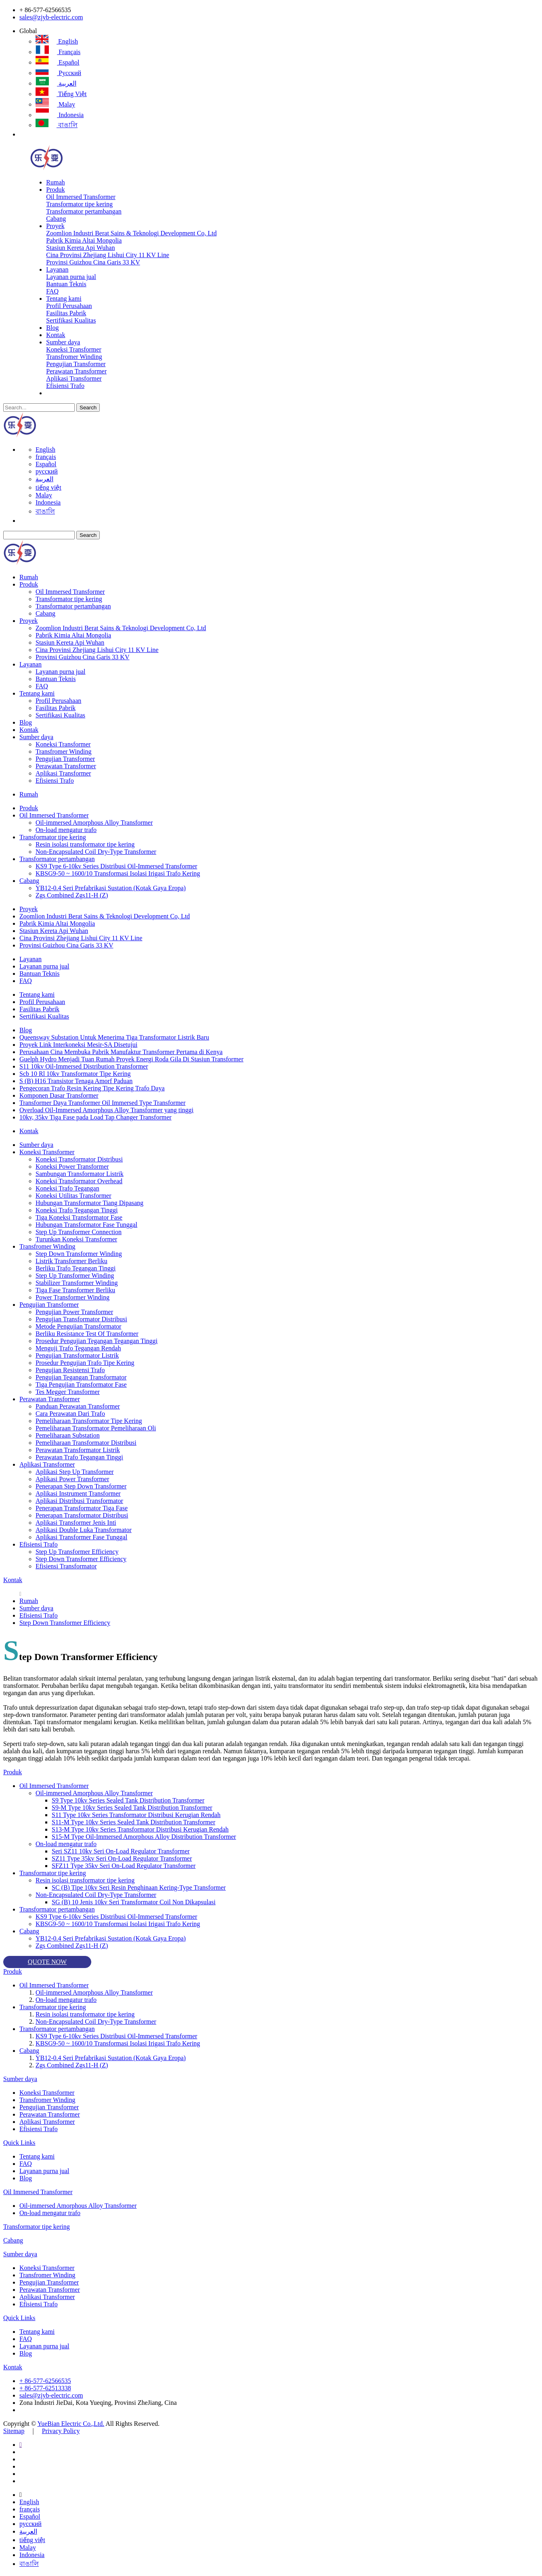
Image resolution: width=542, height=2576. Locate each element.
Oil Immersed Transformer (81, 196)
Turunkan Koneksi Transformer (76, 1239)
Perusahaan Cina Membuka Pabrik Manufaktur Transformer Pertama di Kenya (121, 1051)
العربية (56, 83)
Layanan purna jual (71, 276)
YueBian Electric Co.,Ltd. (70, 2423)
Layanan (57, 269)
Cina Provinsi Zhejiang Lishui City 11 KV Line (107, 255)
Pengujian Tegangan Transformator (81, 1377)
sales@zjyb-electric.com (51, 17)
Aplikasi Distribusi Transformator (79, 1500)
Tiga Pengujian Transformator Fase (81, 1384)
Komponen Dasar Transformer (59, 1095)
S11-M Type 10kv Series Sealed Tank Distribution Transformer (133, 1822)
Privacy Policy (61, 2430)
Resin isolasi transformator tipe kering (85, 844)
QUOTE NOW (47, 1961)
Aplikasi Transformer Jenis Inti (76, 1522)
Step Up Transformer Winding (75, 1275)
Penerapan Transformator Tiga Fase (82, 1508)
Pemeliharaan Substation (68, 1435)
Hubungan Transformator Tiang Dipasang (89, 1202)
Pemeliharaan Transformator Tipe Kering (89, 1420)
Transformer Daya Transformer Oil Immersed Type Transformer (102, 1102)
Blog (52, 327)
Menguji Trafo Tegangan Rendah (78, 1348)
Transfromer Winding (74, 356)
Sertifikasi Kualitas (71, 320)
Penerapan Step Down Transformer (81, 1486)
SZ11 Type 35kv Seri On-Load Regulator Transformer (122, 1858)
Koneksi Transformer (73, 349)
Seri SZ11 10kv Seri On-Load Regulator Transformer (121, 1851)
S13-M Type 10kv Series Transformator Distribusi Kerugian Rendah (140, 1829)
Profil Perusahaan (69, 305)
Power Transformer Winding (72, 1297)
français (58, 51)
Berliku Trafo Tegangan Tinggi (76, 1268)
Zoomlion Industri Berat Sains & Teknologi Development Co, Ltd (131, 233)
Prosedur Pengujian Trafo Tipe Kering (85, 1362)
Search (88, 408)
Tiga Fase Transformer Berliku (75, 1290)
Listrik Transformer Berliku (71, 1261)
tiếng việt (61, 93)
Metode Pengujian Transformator (78, 1326)
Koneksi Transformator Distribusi (79, 1159)
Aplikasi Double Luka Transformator (84, 1529)
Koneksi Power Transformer (72, 1166)
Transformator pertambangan (83, 211)
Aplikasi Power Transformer (72, 1479)
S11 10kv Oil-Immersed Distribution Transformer (83, 1066)
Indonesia (60, 114)
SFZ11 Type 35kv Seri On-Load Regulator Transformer (123, 1865)
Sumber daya (63, 342)
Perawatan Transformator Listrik (78, 1449)
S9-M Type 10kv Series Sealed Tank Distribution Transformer (132, 1807)
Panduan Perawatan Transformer (78, 1406)
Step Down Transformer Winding (79, 1253)
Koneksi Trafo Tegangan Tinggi (77, 1210)
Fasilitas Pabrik (66, 313)
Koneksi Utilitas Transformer (73, 1195)
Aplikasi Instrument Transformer (78, 1493)
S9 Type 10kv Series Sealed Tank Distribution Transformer (128, 1800)
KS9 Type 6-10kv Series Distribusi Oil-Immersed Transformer (116, 866)
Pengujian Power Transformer (74, 1311)
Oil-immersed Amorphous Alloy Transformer (94, 822)
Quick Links (19, 2142)
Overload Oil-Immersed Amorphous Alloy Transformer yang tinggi (106, 1110)
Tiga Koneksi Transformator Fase (79, 1217)
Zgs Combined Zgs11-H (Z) (72, 895)
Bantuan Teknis (66, 284)
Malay (55, 104)
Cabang (56, 218)
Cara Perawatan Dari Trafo (70, 1413)
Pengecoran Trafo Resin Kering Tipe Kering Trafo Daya (92, 1088)
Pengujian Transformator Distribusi (81, 1319)
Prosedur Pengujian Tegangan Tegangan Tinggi (97, 1340)
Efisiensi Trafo (65, 385)
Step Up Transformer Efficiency (77, 1551)
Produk (55, 189)
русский (58, 72)
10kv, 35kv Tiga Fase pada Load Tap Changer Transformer (95, 1117)
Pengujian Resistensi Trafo (70, 1370)
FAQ (52, 291)
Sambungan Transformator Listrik (80, 1173)
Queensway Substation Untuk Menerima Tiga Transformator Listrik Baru (114, 1037)
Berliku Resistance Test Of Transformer (87, 1333)
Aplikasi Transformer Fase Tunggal (81, 1537)
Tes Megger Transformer (68, 1391)
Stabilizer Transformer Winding (77, 1282)
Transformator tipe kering (79, 204)
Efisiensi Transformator (66, 1566)
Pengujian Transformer (75, 364)
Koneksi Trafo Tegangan (67, 1188)
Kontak (55, 334)
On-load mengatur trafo (66, 829)
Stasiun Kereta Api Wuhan (80, 247)
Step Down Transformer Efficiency (81, 1558)
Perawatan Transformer (76, 371)
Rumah (55, 182)
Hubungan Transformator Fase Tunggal (86, 1224)
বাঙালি (57, 125)
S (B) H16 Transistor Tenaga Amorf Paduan (75, 1080)
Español (58, 62)
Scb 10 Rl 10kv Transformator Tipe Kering (75, 1073)
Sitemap (13, 2430)
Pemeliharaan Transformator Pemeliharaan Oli (96, 1428)
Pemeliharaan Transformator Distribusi (86, 1442)
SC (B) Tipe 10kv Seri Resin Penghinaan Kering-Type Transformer (139, 1887)
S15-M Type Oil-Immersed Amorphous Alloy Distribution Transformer (144, 1836)
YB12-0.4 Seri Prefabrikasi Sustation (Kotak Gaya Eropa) (111, 888)
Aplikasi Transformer (73, 378)
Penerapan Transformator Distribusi (82, 1515)
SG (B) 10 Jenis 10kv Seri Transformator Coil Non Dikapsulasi (134, 1902)
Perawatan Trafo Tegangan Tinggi (79, 1457)
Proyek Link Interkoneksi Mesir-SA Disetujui (78, 1044)
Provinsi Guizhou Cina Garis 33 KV (93, 262)
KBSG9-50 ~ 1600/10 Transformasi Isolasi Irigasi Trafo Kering (118, 873)
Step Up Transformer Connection (79, 1231)
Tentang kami (63, 298)
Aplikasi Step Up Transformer (74, 1471)
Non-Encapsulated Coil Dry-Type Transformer (96, 851)
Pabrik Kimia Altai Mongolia (84, 240)
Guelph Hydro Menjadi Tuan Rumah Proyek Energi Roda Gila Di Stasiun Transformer (131, 1059)
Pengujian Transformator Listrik (77, 1355)
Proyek (55, 225)
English (57, 41)
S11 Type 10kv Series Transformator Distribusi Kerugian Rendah (136, 1814)
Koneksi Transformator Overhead (79, 1181)
